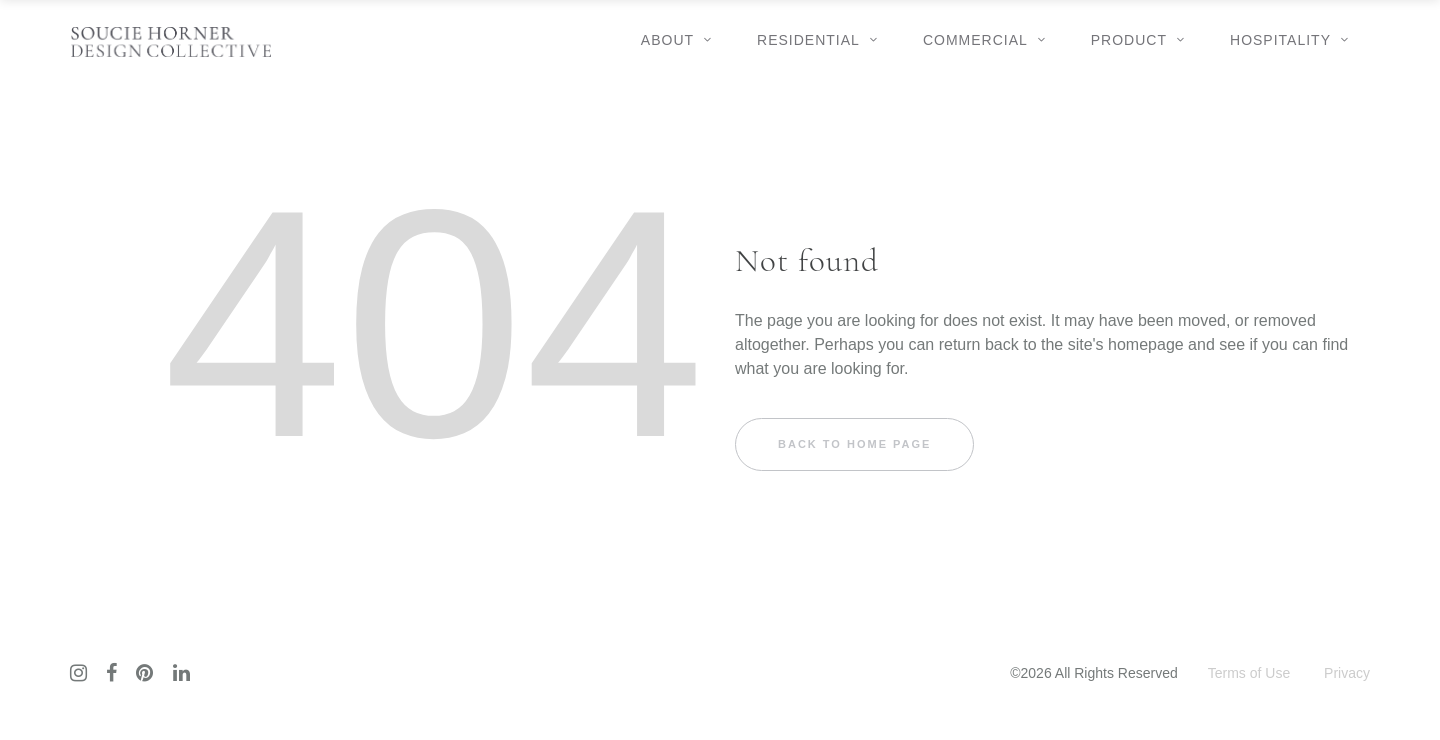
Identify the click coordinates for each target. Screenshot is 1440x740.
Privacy (1347, 673)
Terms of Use (1249, 673)
